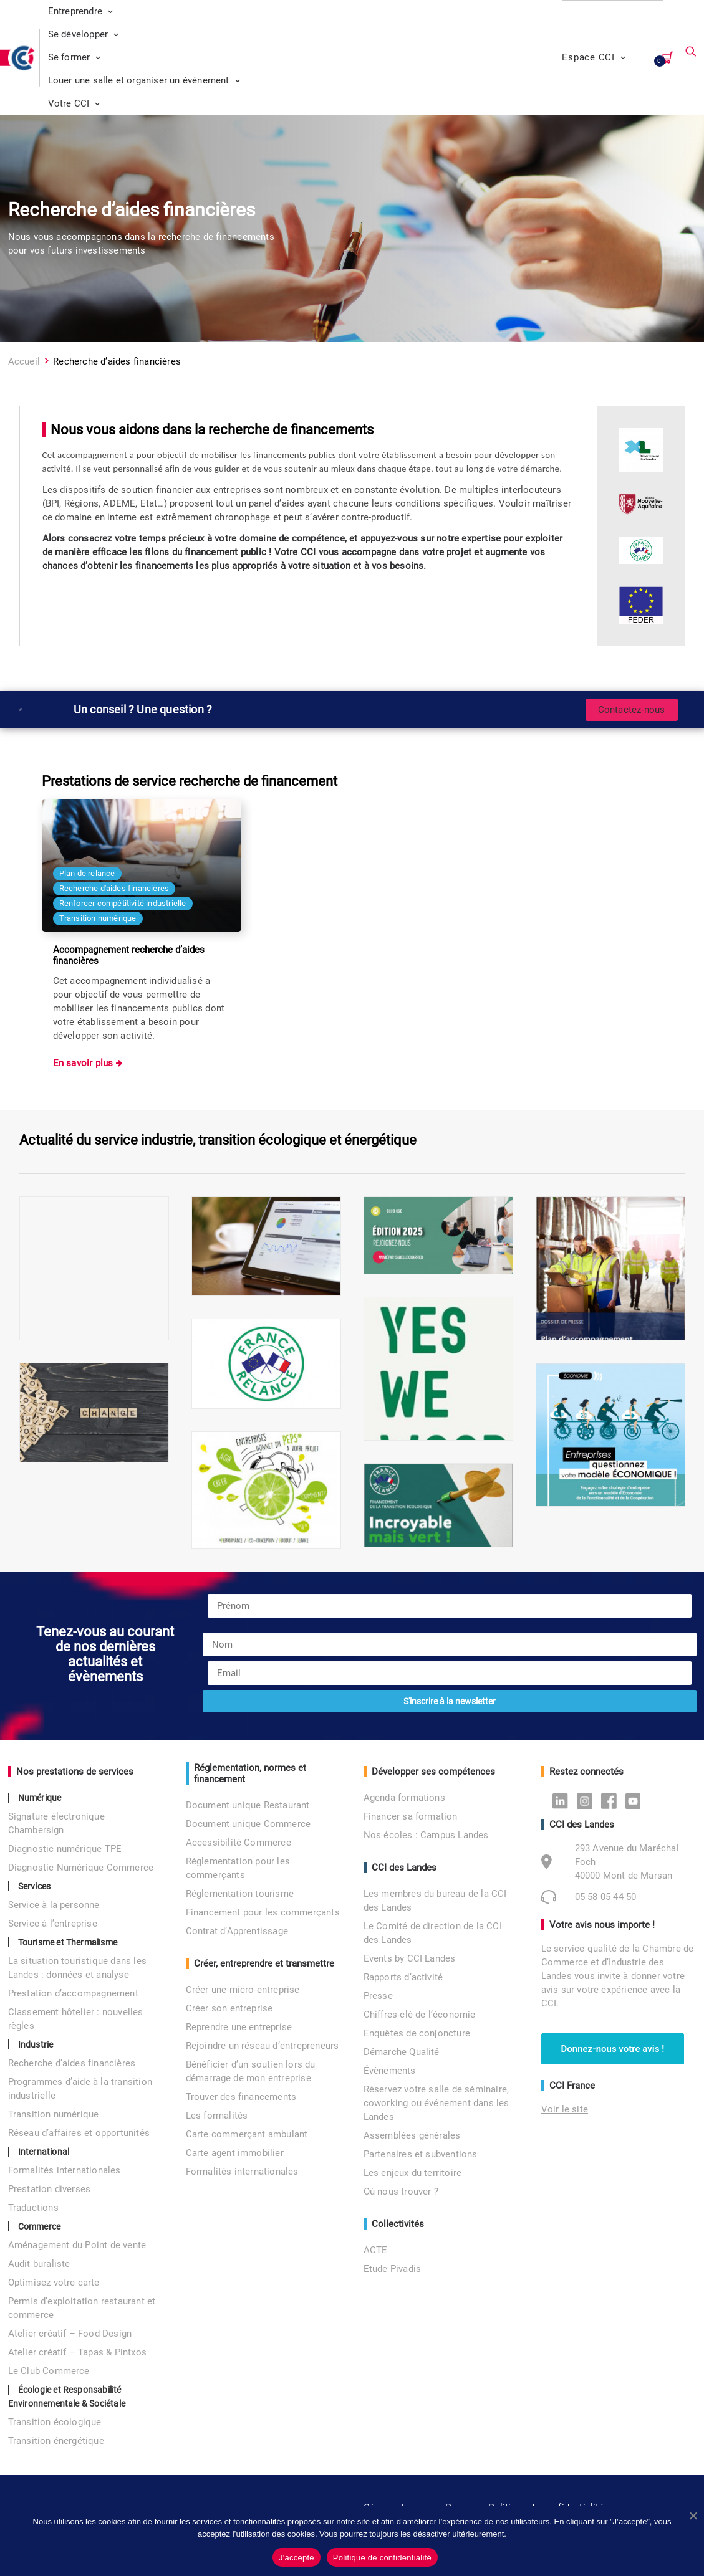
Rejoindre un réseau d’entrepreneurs (262, 2045)
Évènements (390, 2070)
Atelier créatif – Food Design (70, 2333)
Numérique (40, 1798)
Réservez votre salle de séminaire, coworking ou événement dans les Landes (436, 2103)
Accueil (24, 361)
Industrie (36, 2044)
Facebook (612, 1800)
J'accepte (296, 2557)
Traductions (33, 2207)
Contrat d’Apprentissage (237, 1931)
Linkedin (563, 1800)
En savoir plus (84, 1063)
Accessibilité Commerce (238, 1842)
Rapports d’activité (403, 1977)
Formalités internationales (64, 2170)
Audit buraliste (39, 2263)
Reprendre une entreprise (239, 2027)
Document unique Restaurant (248, 1805)
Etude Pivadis (393, 2268)
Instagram (588, 1800)
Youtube (636, 1800)
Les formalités (217, 2115)
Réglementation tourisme (240, 1893)
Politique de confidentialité (382, 2557)
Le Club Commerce (49, 2371)
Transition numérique (53, 2114)
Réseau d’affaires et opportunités (79, 2133)
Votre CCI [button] (74, 103)
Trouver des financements (241, 2096)
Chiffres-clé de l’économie (420, 2014)
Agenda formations (404, 1797)
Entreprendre (80, 11)
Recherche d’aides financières (72, 2063)
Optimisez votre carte (54, 2282)
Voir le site (564, 2109)
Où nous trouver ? (401, 2191)
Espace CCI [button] (593, 57)
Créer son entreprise (229, 2008)
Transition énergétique (56, 2440)
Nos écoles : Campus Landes (426, 1835)
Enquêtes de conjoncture (417, 2033)
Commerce (39, 2226)
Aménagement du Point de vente (77, 2245)
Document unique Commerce (248, 1823)
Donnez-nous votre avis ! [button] (613, 2048)
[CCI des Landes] (23, 58)
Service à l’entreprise (52, 1923)
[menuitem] (289, 11)
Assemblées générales (412, 2135)
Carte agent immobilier (235, 2153)
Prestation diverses (49, 2189)
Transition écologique (55, 2422)
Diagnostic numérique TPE (65, 1848)
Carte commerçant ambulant (247, 2134)
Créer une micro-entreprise (243, 1989)
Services (34, 1886)
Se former (74, 57)
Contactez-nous (631, 709)
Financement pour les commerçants (263, 1912)
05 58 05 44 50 (606, 1896)
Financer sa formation (411, 1816)
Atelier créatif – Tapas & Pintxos (77, 2352)
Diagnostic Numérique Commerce (81, 1867)
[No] (693, 2515)
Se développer (83, 34)
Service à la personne (54, 1905)
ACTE (376, 2250)
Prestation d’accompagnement (73, 1993)
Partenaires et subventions (421, 2154)
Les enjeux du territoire (413, 2172)
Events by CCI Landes (410, 1958)
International (44, 2152)
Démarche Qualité (402, 2052)
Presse (378, 1995)
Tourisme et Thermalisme (68, 1942)
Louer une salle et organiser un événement (144, 80)
